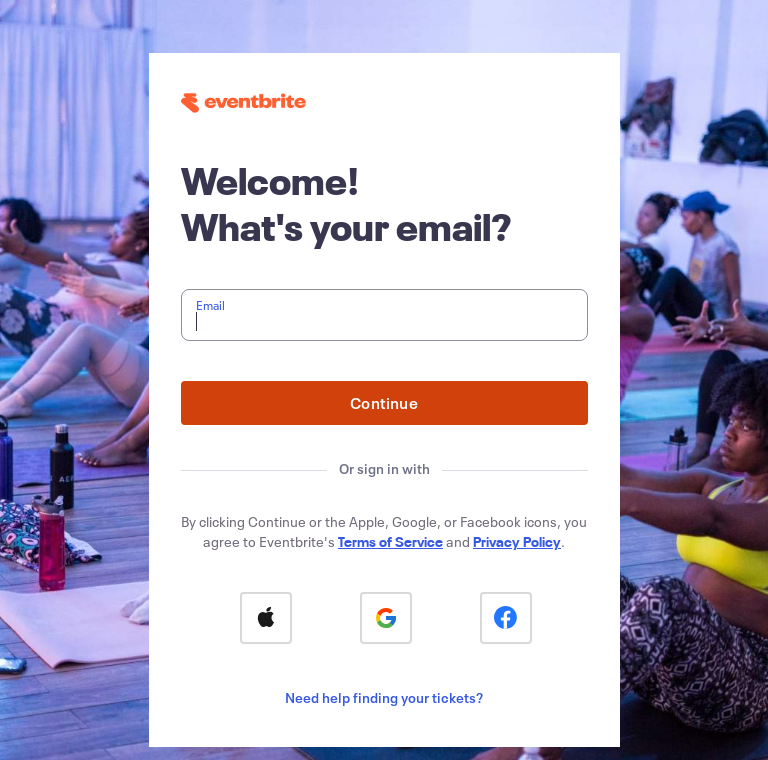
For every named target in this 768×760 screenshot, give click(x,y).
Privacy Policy (517, 541)
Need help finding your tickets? (384, 697)
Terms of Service (390, 541)
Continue (384, 402)
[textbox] (384, 315)
